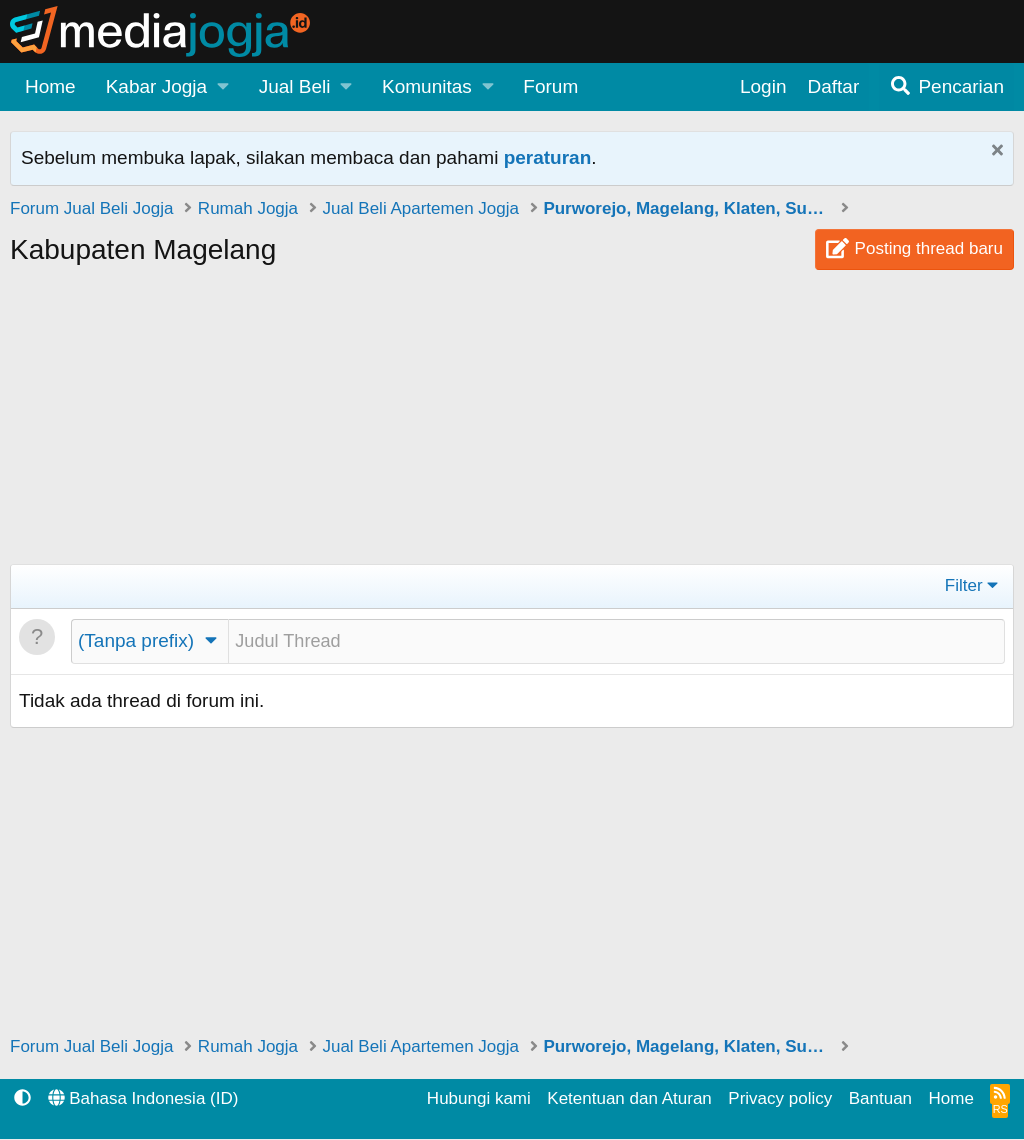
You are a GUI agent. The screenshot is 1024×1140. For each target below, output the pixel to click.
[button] (167, 87)
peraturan (548, 157)
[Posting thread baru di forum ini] (616, 642)
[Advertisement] (512, 424)
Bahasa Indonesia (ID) (143, 1099)
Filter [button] (964, 585)
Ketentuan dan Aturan (629, 1099)
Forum (550, 86)
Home (50, 86)
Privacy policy (780, 1099)
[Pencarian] (946, 87)
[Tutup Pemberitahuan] (994, 152)
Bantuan (880, 1099)
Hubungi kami (479, 1099)
